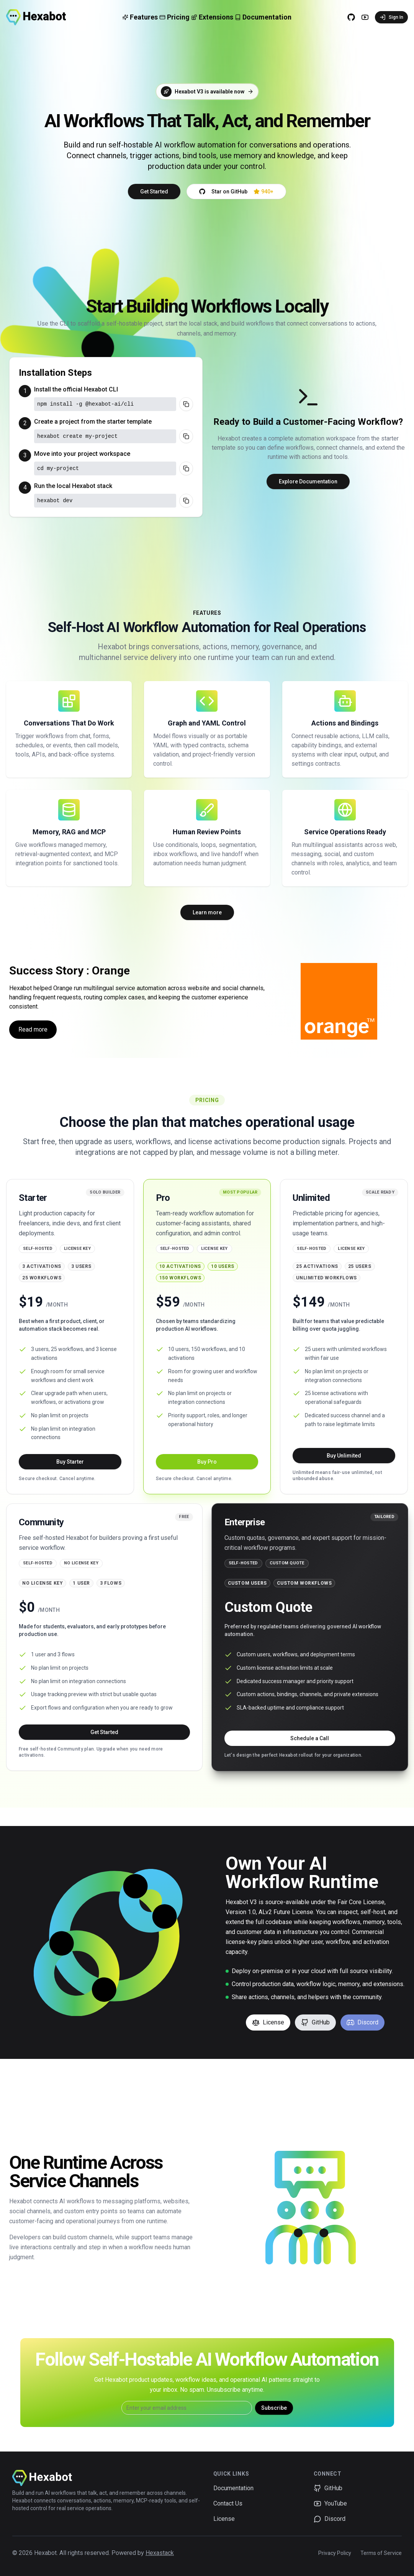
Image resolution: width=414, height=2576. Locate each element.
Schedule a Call (309, 1738)
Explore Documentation (308, 481)
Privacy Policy (334, 2553)
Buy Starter (70, 1462)
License (268, 2022)
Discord (362, 2022)
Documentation (233, 2488)
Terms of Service (381, 2553)
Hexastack (160, 2552)
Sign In (391, 17)
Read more (32, 1029)
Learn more (207, 912)
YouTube (330, 2503)
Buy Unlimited (344, 1456)
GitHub (315, 2022)
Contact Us (227, 2503)
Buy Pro (207, 1462)
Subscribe (274, 2408)
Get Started (154, 191)
